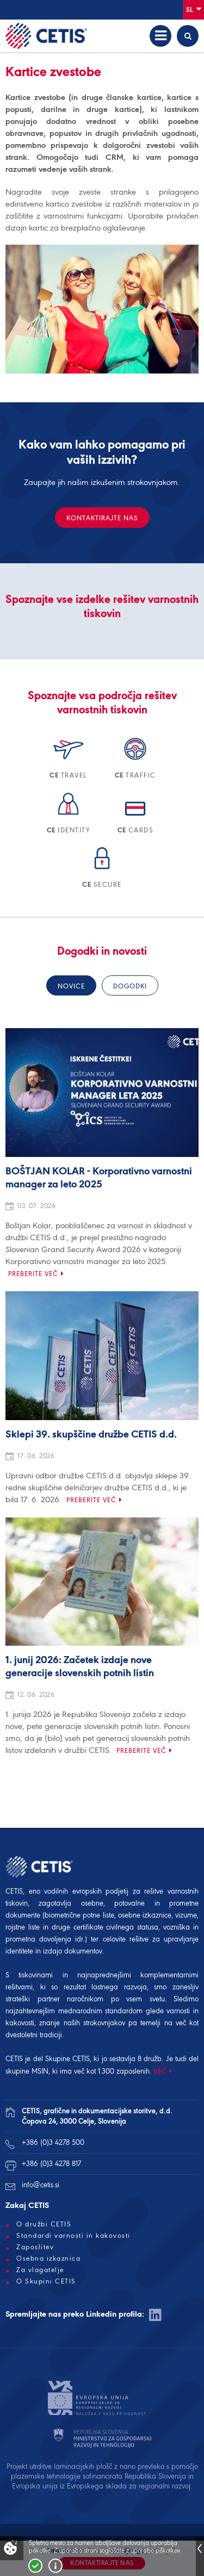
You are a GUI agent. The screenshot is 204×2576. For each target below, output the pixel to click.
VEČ (160, 2071)
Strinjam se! (35, 2566)
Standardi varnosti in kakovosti (73, 2235)
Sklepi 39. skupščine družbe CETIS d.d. (91, 1434)
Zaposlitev (35, 2247)
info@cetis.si (40, 2185)
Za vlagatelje (40, 2270)
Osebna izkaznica (48, 2258)
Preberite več (33, 1274)
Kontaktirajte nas (102, 518)
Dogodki (130, 986)
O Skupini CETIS (46, 2281)
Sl (193, 9)
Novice (71, 986)
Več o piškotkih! (55, 2566)
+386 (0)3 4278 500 (53, 2142)
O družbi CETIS (43, 2224)
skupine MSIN (26, 2071)
